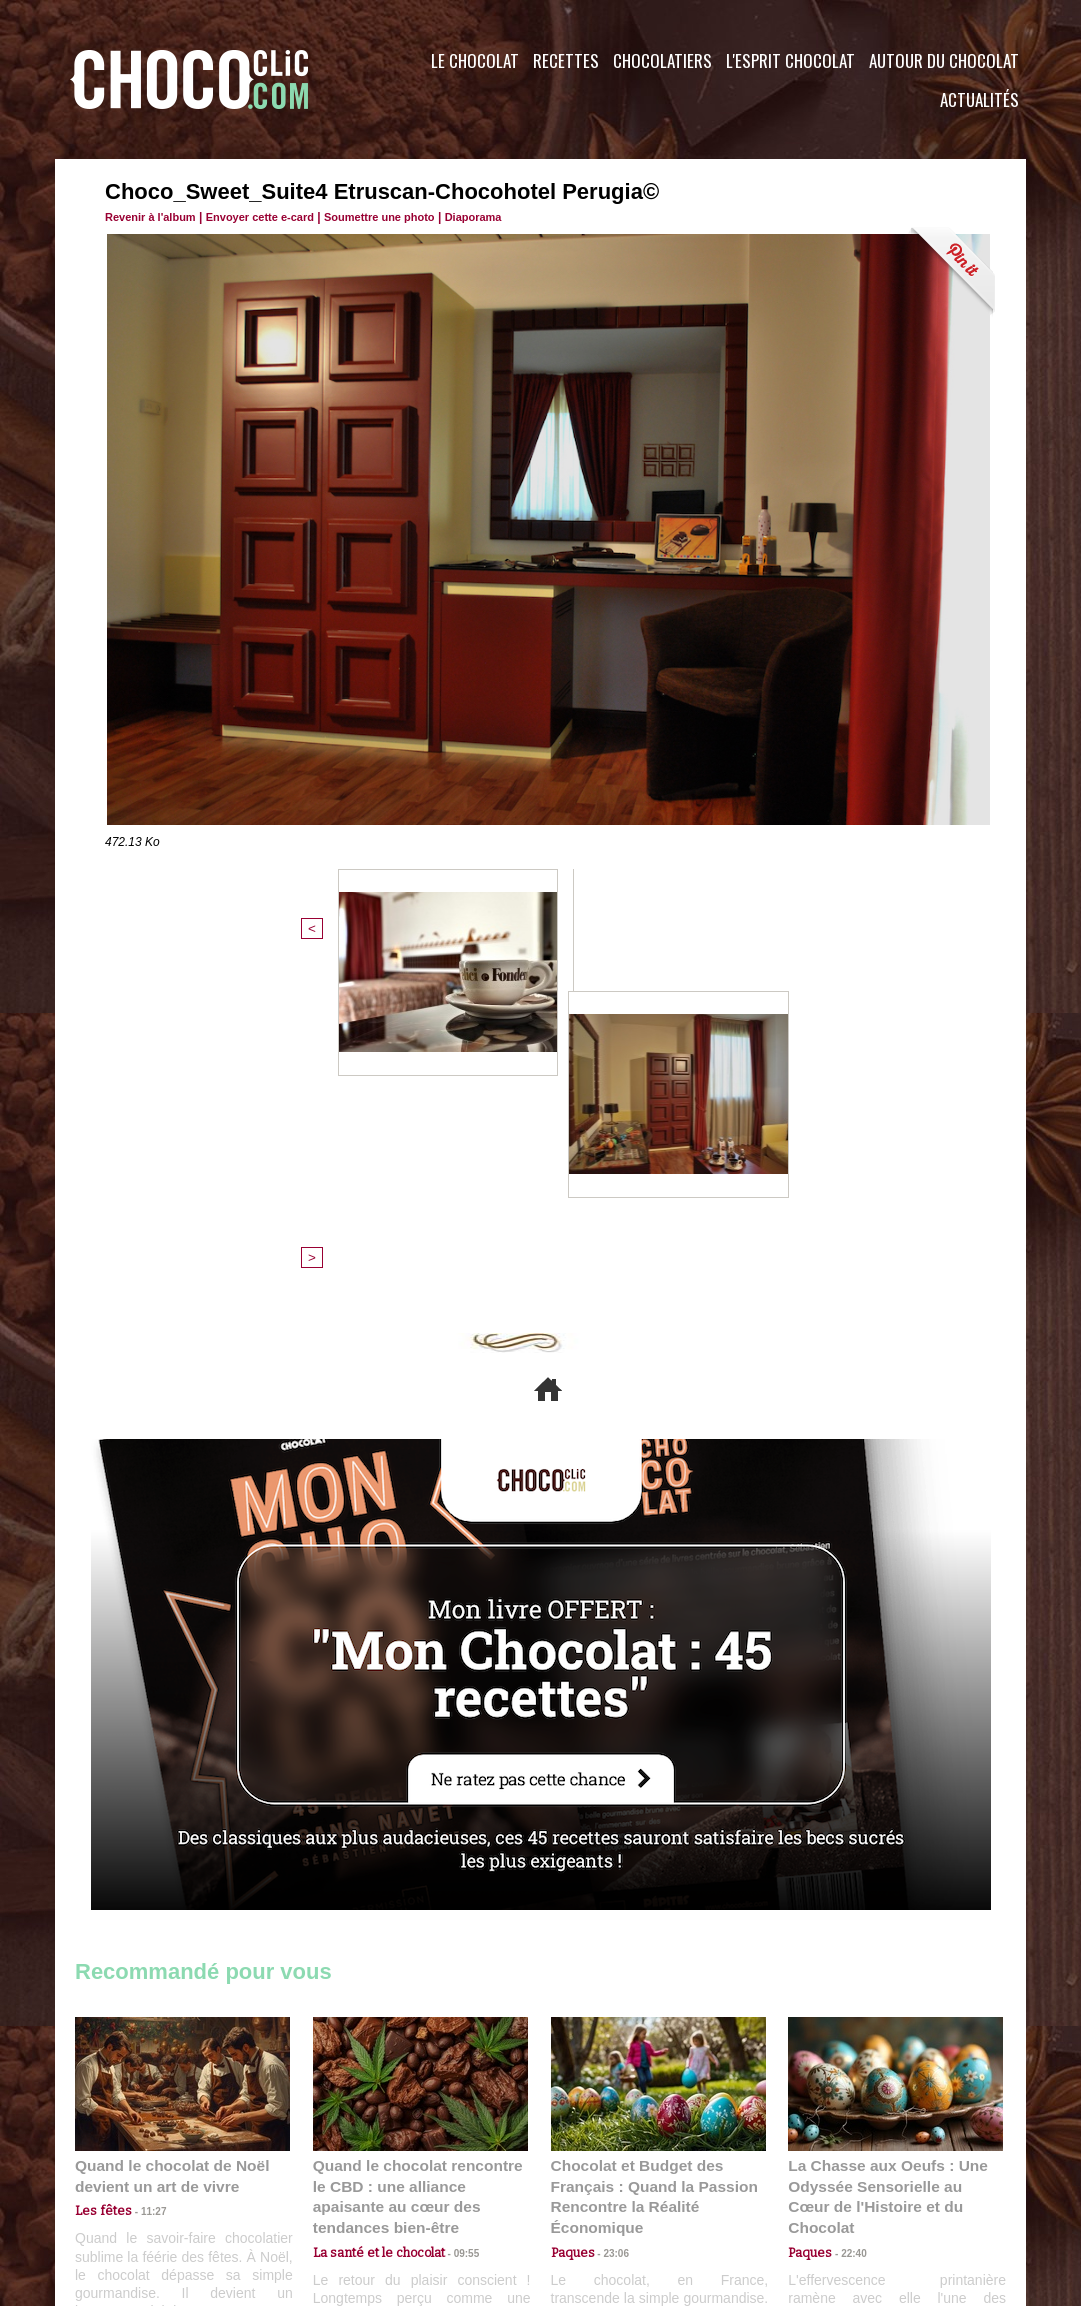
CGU (341, 2185)
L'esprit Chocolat (790, 60)
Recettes (566, 60)
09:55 (453, 1902)
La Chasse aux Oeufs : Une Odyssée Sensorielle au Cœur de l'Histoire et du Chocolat (887, 1857)
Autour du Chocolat (944, 60)
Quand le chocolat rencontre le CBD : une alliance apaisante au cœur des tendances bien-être (419, 1857)
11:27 (142, 1883)
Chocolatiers (662, 60)
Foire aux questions (847, 2185)
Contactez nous (135, 2185)
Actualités (979, 99)
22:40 (846, 1902)
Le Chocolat (475, 60)
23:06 (609, 1922)
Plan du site (596, 2185)
